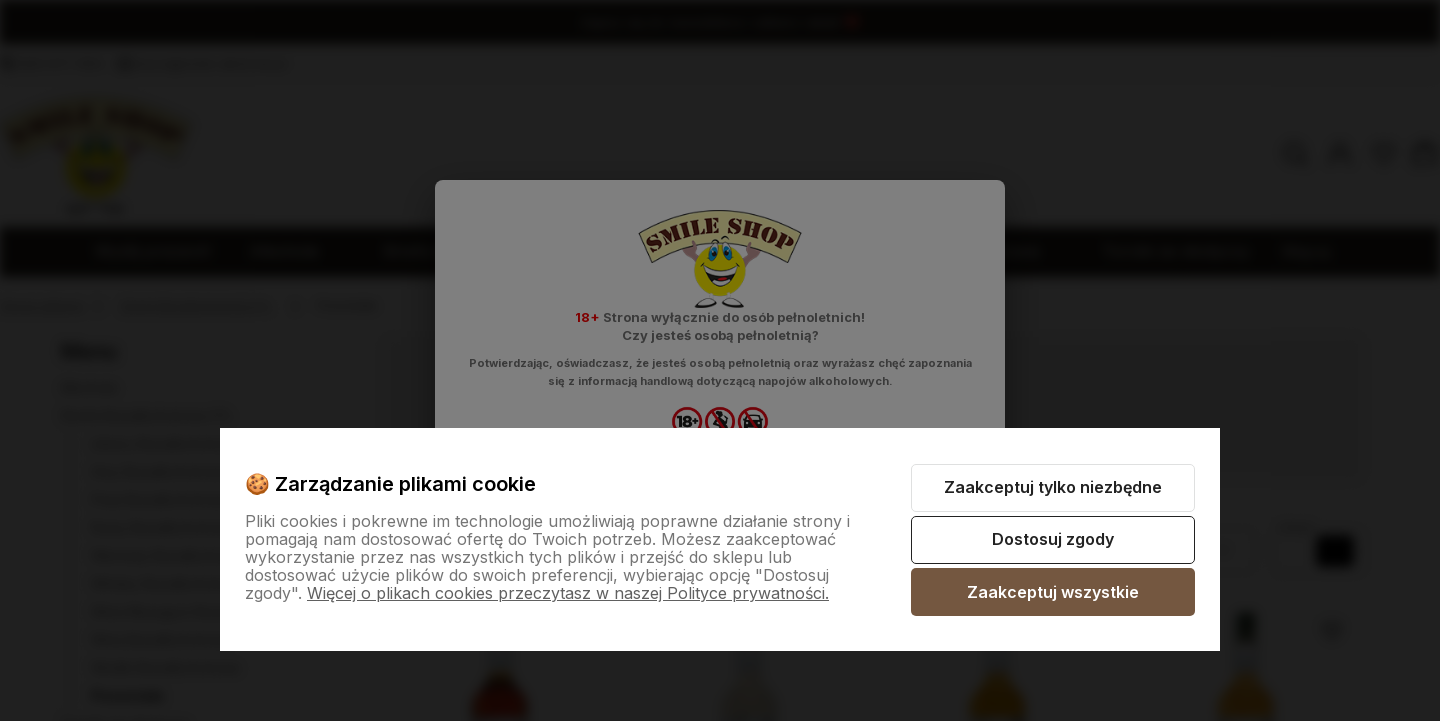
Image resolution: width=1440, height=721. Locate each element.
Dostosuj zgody (1053, 539)
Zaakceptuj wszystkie (1053, 592)
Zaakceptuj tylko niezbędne (1053, 487)
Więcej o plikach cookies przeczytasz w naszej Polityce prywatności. (568, 593)
